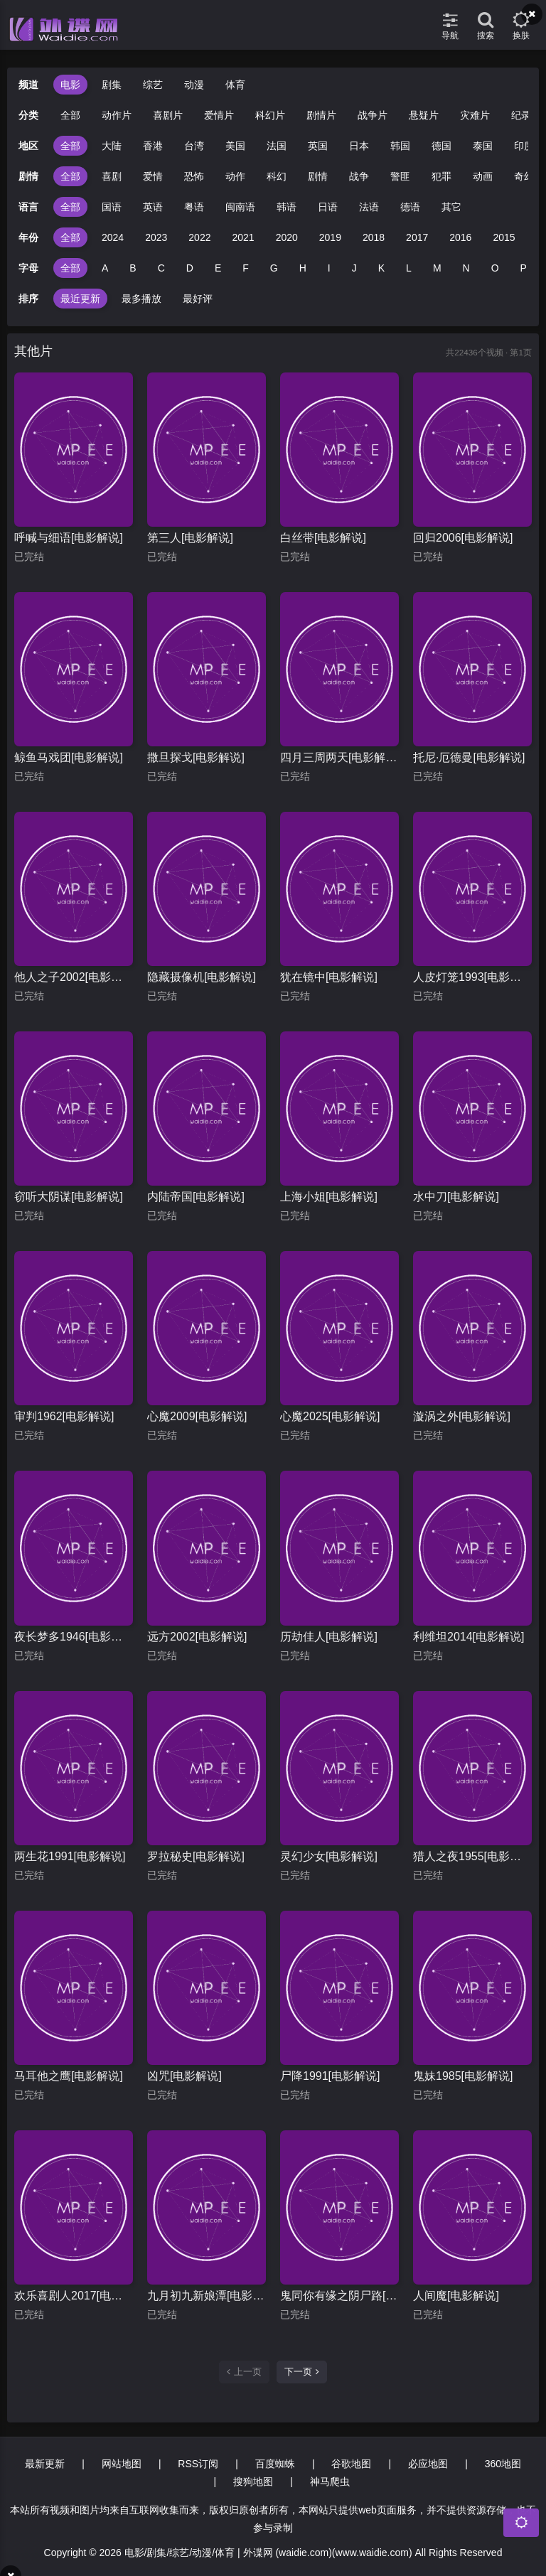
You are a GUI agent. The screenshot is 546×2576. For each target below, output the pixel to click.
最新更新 (45, 2463)
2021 (243, 237)
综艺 (153, 84)
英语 (153, 207)
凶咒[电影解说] (184, 2076)
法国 (277, 145)
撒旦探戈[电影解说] (196, 757)
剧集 (112, 84)
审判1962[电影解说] (64, 1416)
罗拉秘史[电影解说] (196, 1856)
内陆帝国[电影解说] (196, 1197)
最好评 (198, 298)
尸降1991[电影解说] (330, 2076)
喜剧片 (168, 115)
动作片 (117, 115)
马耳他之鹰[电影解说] (68, 2076)
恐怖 (194, 176)
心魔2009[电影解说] (197, 1416)
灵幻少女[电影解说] (329, 1856)
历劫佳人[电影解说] (329, 1637)
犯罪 (441, 176)
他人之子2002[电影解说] (73, 977)
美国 (235, 145)
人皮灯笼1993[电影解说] (472, 977)
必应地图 (428, 2463)
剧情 (318, 176)
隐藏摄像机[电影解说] (201, 977)
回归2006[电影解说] (463, 538)
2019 (330, 237)
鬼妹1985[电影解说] (463, 2076)
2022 (199, 237)
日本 (359, 145)
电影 (70, 84)
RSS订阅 (198, 2463)
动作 (235, 176)
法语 (369, 207)
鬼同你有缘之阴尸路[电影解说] (339, 2296)
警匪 (400, 176)
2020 (287, 237)
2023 (156, 237)
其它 (451, 207)
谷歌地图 (351, 2463)
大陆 (112, 145)
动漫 (194, 84)
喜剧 (112, 176)
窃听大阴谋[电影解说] (68, 1197)
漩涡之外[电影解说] (461, 1416)
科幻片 (270, 115)
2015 (504, 237)
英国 (318, 145)
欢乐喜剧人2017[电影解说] (73, 2296)
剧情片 (321, 115)
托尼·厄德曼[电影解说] (469, 757)
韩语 (286, 207)
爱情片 (219, 115)
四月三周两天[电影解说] (339, 757)
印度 (524, 145)
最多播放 (141, 298)
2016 (460, 237)
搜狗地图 (253, 2481)
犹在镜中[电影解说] (329, 977)
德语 (410, 207)
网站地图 (121, 2463)
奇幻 (524, 176)
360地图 (503, 2463)
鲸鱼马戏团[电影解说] (68, 757)
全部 (70, 115)
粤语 (194, 207)
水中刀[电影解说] (456, 1197)
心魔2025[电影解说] (330, 1416)
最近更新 (80, 298)
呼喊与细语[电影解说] (68, 538)
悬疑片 (424, 115)
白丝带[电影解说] (323, 538)
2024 (113, 237)
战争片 (372, 115)
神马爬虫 (330, 2481)
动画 (483, 176)
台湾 (194, 145)
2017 (417, 237)
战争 (359, 176)
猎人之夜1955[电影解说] (472, 1856)
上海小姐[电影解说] (329, 1197)
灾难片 (475, 115)
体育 (235, 84)
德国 (441, 145)
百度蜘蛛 (275, 2463)
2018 (374, 237)
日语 (328, 207)
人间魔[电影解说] (456, 2296)
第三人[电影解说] (190, 538)
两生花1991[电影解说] (69, 1856)
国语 (112, 207)
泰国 (483, 145)
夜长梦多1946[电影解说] (73, 1637)
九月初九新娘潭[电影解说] (206, 2296)
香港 (153, 145)
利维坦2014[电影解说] (468, 1637)
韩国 (400, 145)
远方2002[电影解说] (197, 1637)
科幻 (277, 176)
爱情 (153, 176)
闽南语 (240, 207)
